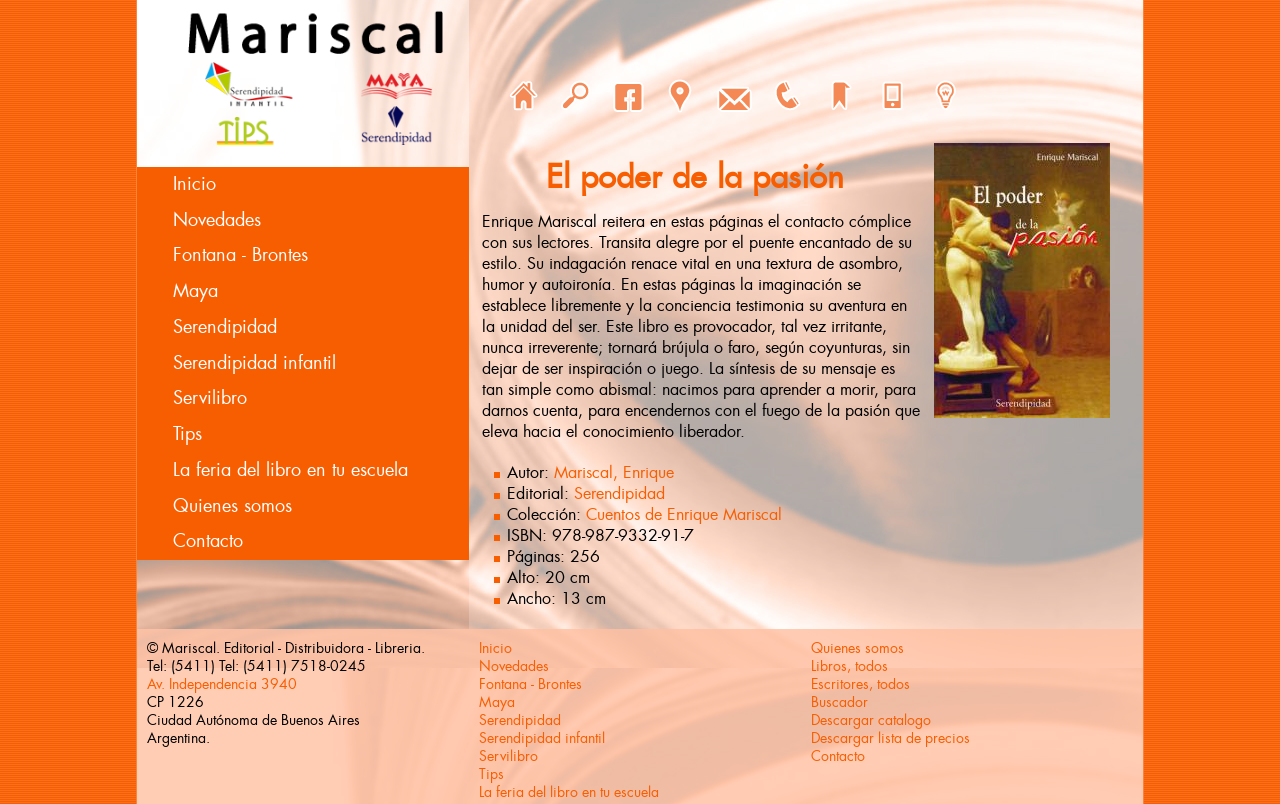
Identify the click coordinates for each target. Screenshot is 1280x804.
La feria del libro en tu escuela (290, 470)
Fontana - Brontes (240, 255)
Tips (187, 434)
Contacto (208, 541)
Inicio (194, 184)
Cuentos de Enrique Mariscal (684, 514)
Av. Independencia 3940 (222, 684)
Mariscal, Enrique (614, 472)
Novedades (217, 220)
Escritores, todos (860, 684)
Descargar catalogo (871, 720)
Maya (195, 291)
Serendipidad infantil (254, 363)
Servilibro (210, 398)
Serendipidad (225, 327)
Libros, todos (849, 666)
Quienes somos (232, 506)
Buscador (839, 702)
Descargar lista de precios (890, 738)
